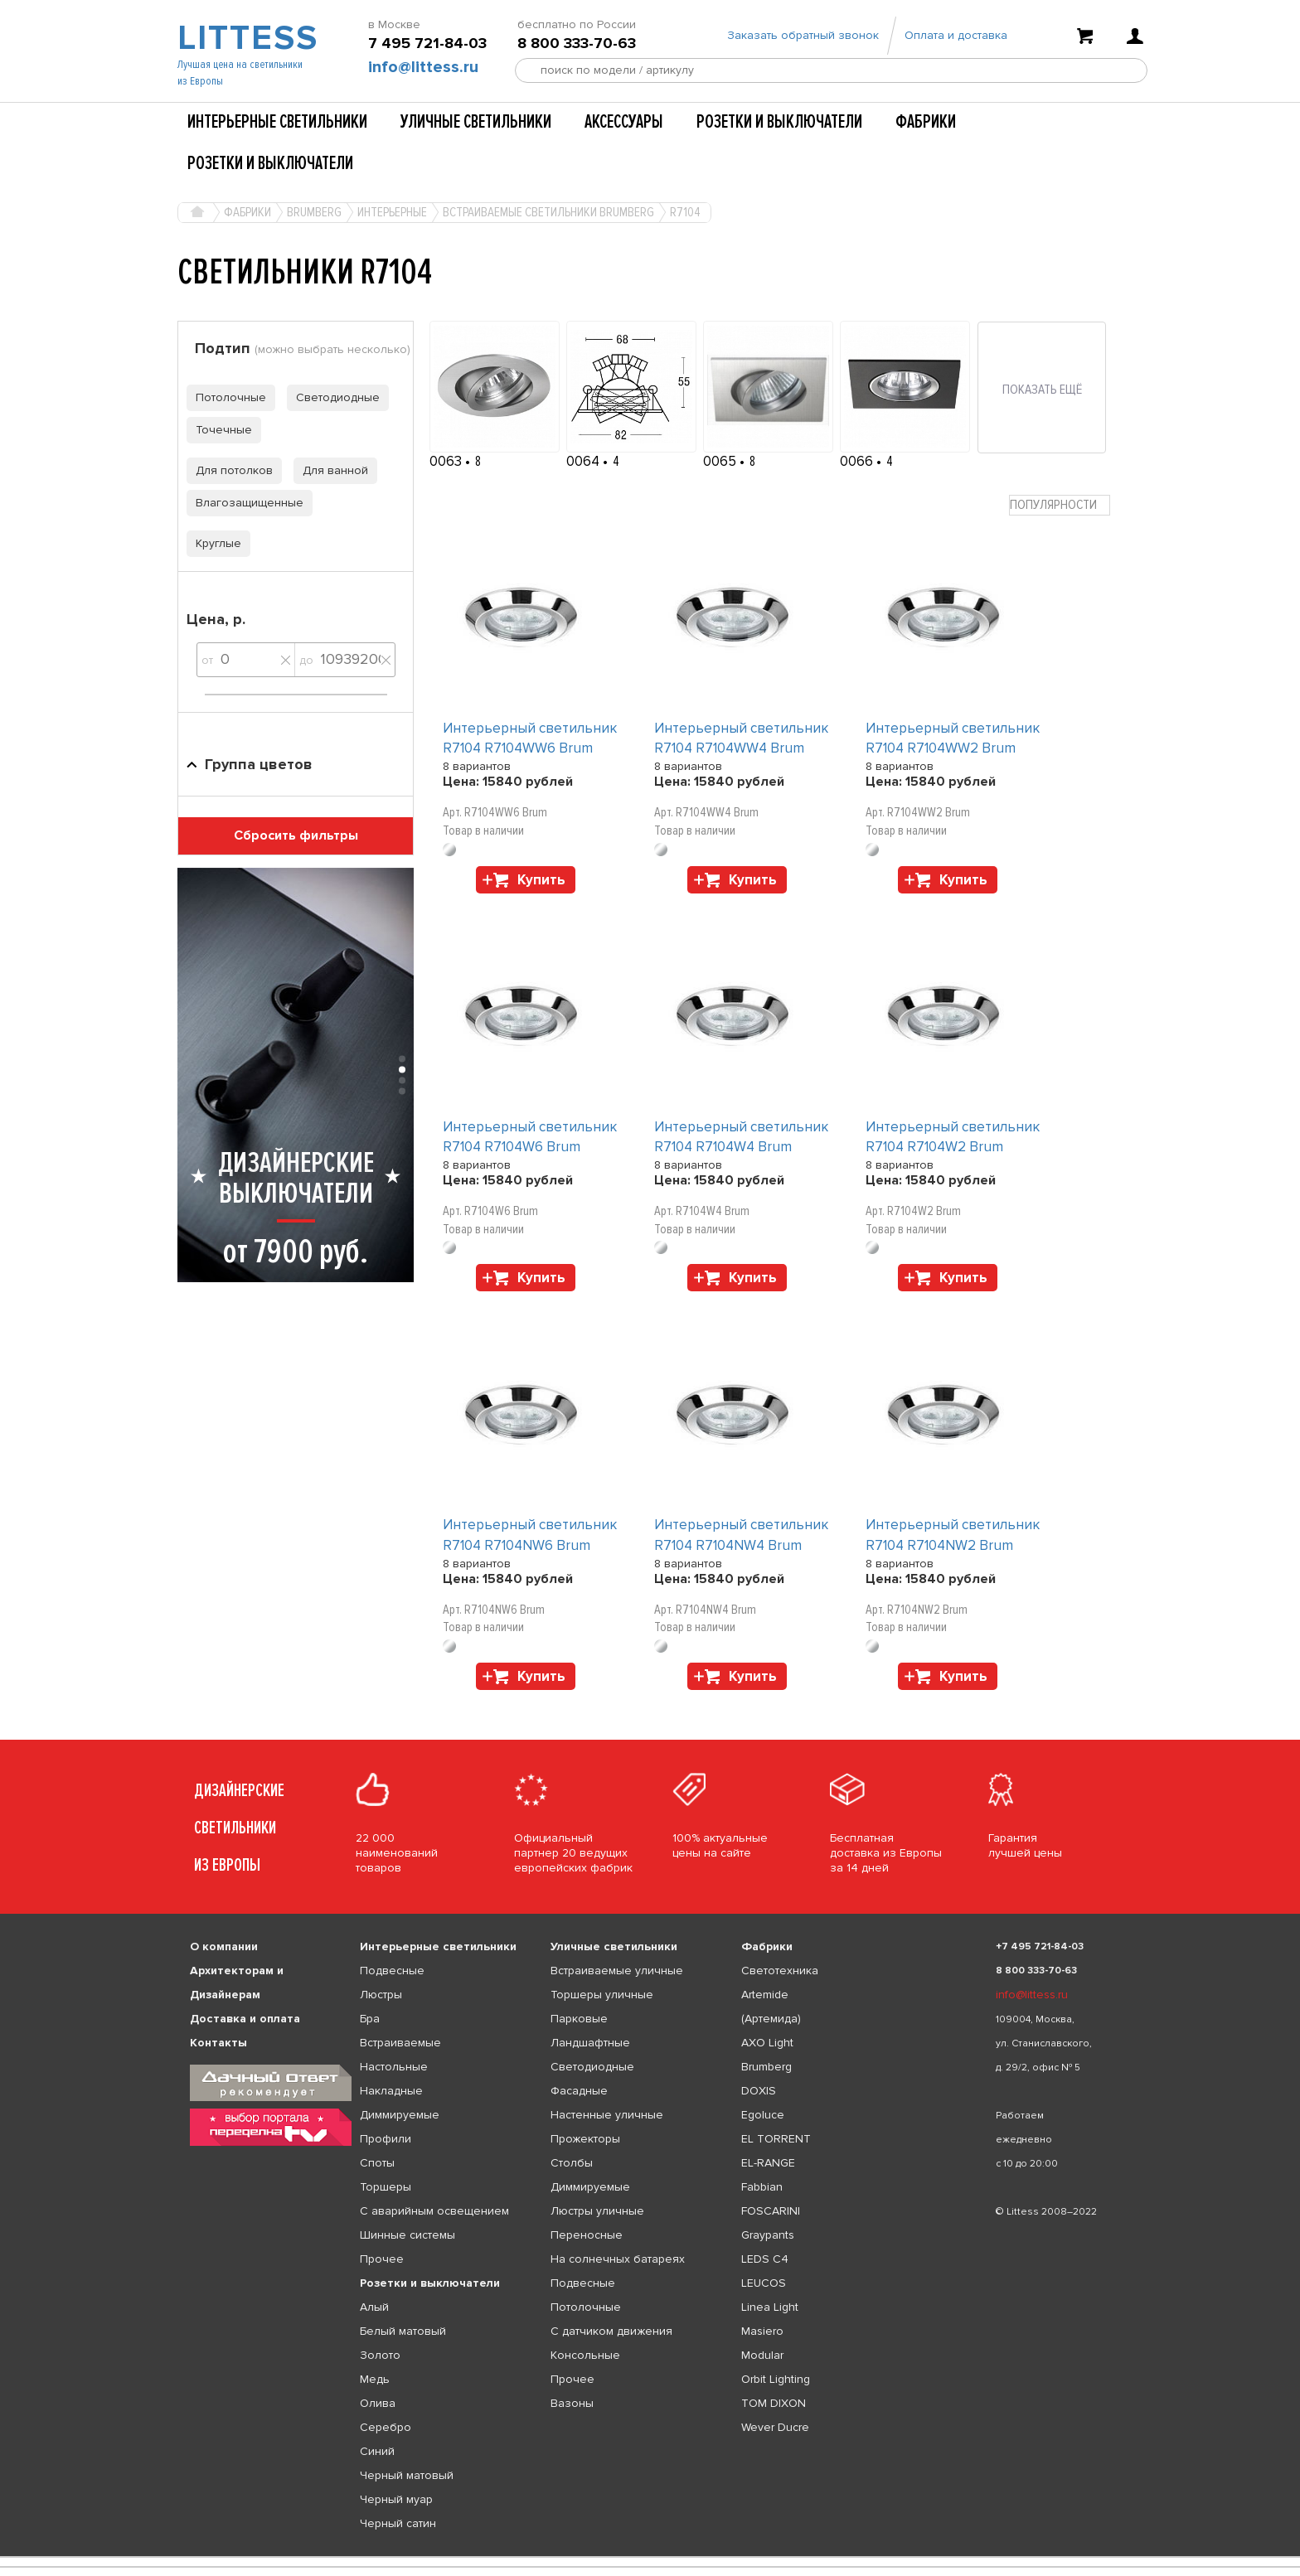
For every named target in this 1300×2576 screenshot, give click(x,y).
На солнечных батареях (618, 2259)
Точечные (219, 430)
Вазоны (572, 2403)
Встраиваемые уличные (617, 1970)
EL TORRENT (776, 2139)
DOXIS (758, 2091)
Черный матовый (407, 2475)
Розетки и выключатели (779, 121)
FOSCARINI (770, 2211)
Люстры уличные (597, 2211)
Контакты (218, 2043)
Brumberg (766, 2067)
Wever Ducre (775, 2427)
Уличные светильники (475, 121)
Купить (541, 880)
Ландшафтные (590, 2043)
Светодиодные (333, 397)
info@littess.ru (423, 67)
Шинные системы (407, 2235)
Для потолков (230, 470)
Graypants (767, 2235)
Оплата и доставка (956, 35)
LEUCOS (763, 2283)
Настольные (394, 2067)
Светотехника (779, 1970)
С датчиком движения (611, 2331)
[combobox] (1059, 505)
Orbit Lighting (775, 2379)
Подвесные (392, 1970)
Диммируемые (399, 2115)
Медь (375, 2379)
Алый (374, 2307)
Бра (370, 2019)
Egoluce (762, 2115)
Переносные (587, 2235)
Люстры (381, 1995)
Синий (377, 2451)
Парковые (579, 2019)
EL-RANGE (768, 2163)
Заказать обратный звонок (803, 35)
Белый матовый (403, 2331)
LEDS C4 (764, 2259)
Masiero (762, 2331)
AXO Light (767, 2043)
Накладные (391, 2091)
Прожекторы (585, 2139)
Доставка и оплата (245, 2019)
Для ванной (330, 470)
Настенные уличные (607, 2115)
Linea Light (769, 2307)
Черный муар (396, 2499)
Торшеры (385, 2187)
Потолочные (226, 397)
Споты (377, 2163)
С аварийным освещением (434, 2211)
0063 (447, 461)
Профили (385, 2139)
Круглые (214, 543)
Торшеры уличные (602, 1995)
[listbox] (650, 2557)
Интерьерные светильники (277, 121)
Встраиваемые (400, 2043)
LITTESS (245, 38)
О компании (224, 1946)
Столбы (572, 2163)
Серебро (385, 2427)
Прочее (382, 2259)
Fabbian (762, 2187)
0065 (721, 461)
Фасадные (579, 2091)
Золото (380, 2355)
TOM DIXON (773, 2403)
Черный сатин (398, 2523)
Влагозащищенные (245, 503)
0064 (584, 461)
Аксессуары (624, 121)
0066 (858, 461)
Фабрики (925, 121)
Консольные (585, 2355)
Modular (762, 2355)
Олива (377, 2403)
